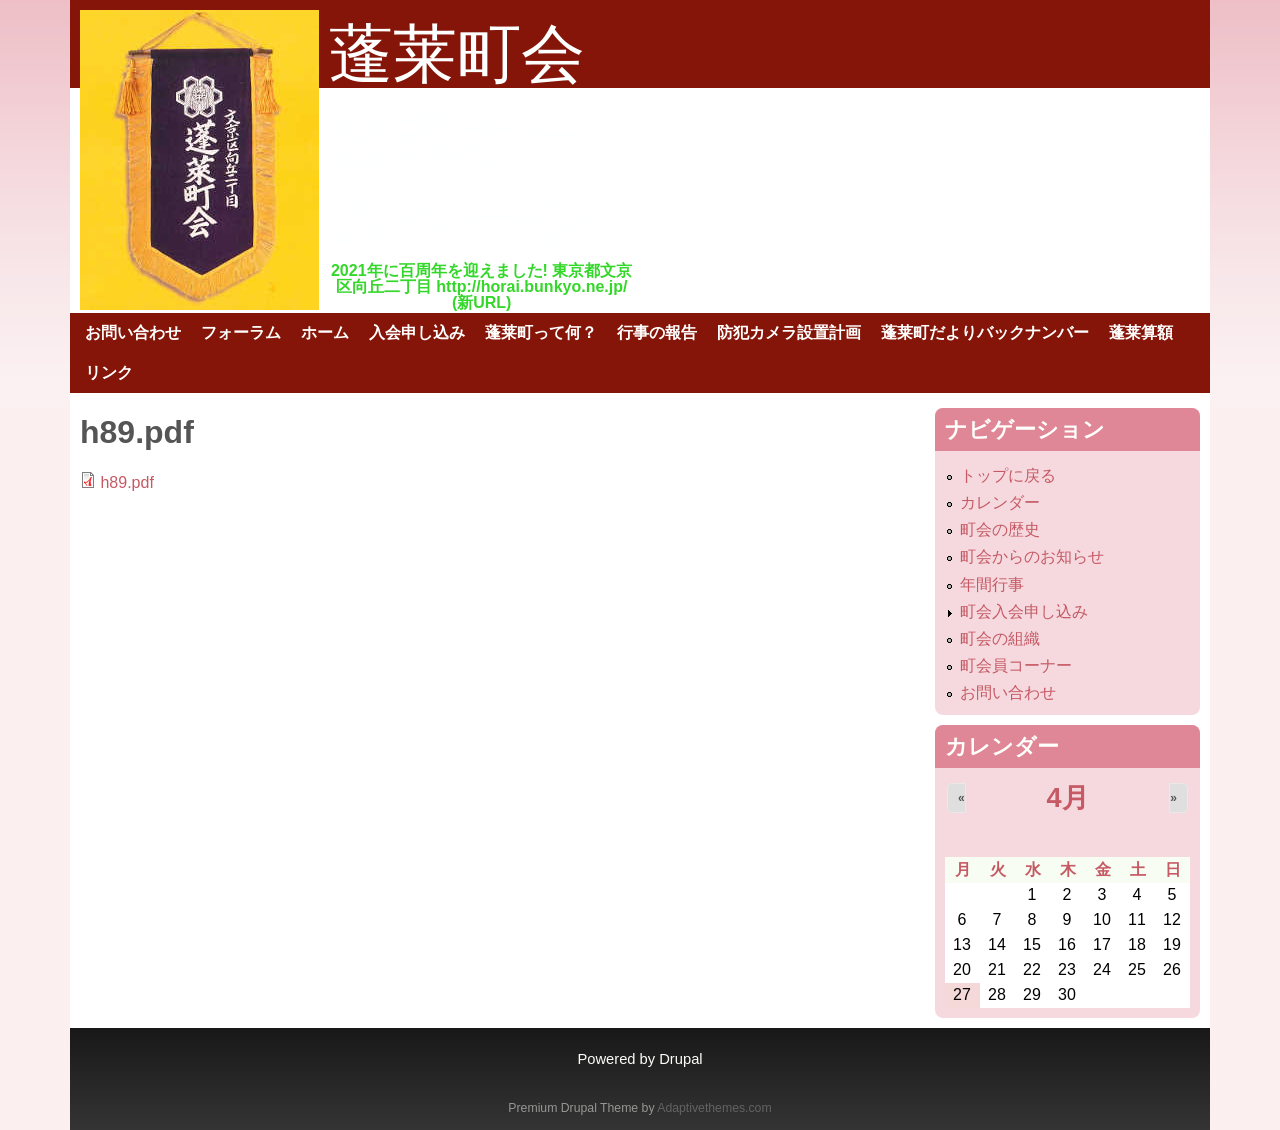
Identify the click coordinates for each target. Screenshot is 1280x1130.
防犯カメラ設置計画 (789, 332)
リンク (109, 372)
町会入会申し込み (1024, 611)
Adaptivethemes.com (714, 1108)
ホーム (325, 332)
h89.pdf (126, 482)
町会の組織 (1000, 638)
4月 (1067, 797)
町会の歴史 (1000, 529)
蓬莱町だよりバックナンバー (985, 332)
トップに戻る (1008, 475)
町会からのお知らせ (1032, 556)
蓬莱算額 (1141, 332)
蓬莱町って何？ (541, 332)
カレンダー (1000, 502)
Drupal (680, 1059)
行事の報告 (657, 332)
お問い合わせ (133, 332)
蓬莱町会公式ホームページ (460, 137)
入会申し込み (417, 332)
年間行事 (992, 584)
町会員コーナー (1016, 665)
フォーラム (241, 332)
